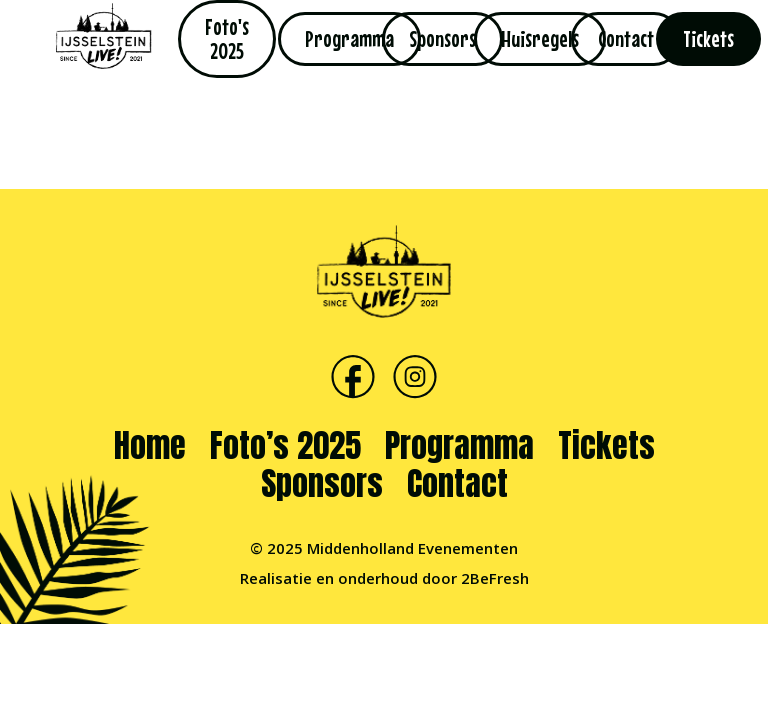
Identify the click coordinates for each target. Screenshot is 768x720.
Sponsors (322, 484)
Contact (457, 484)
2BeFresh (495, 578)
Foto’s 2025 (285, 446)
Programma (459, 446)
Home (150, 446)
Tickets (606, 446)
